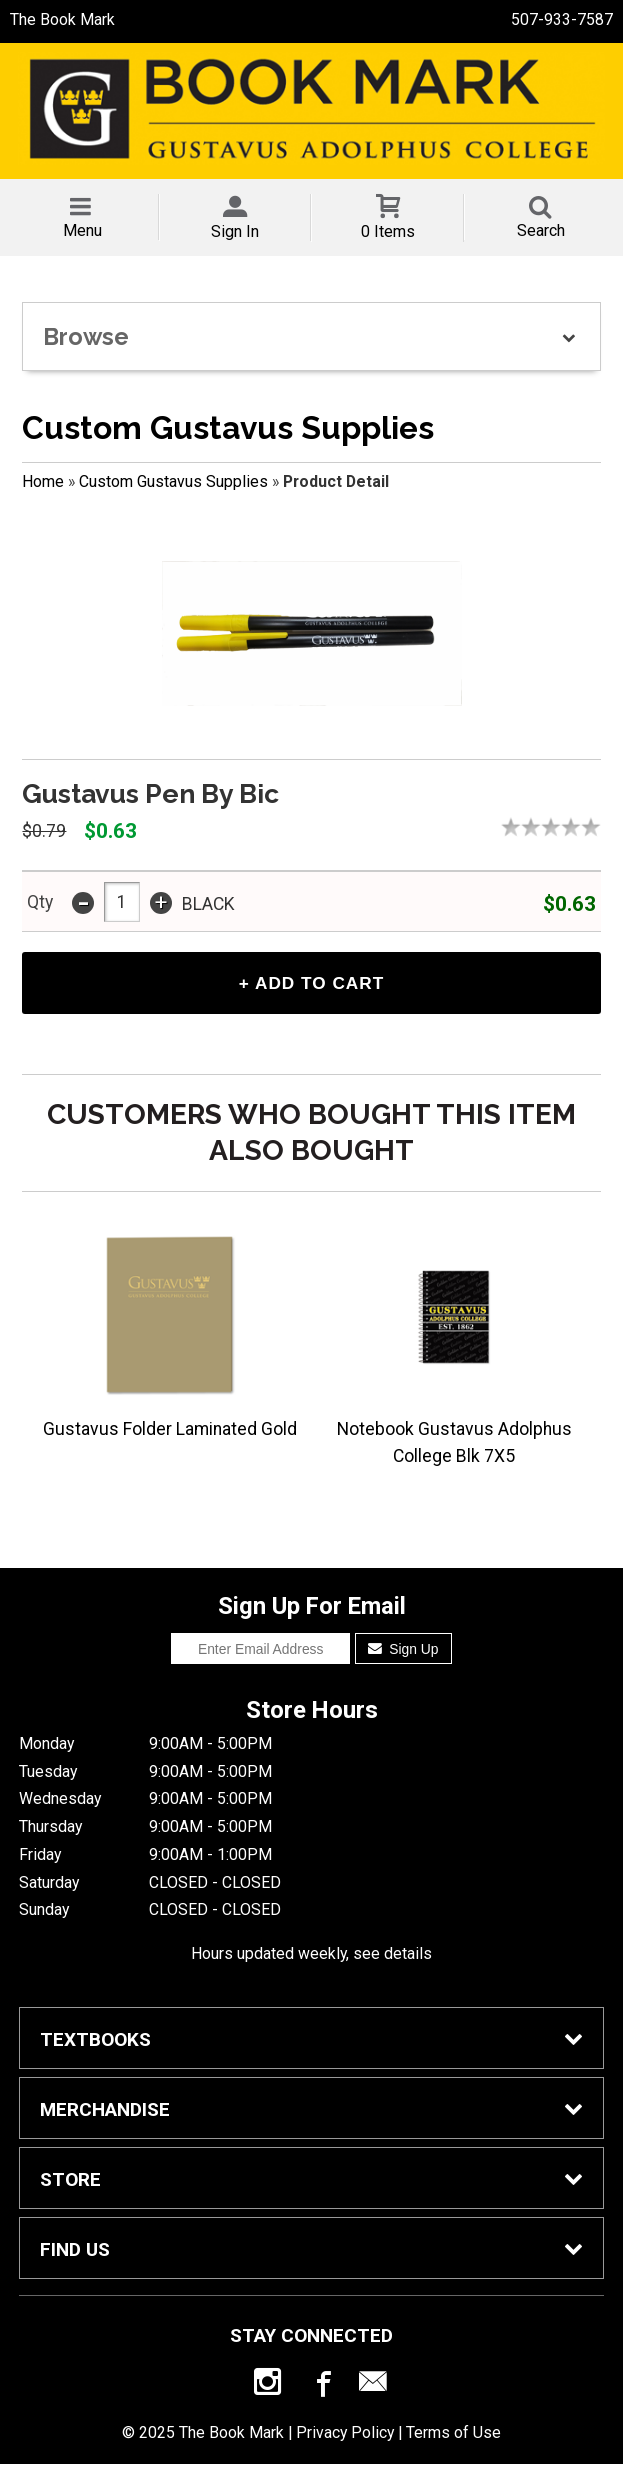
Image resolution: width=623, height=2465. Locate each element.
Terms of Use (453, 2434)
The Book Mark (62, 19)
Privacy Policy (345, 2434)
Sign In (235, 231)
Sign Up (403, 1651)
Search (541, 230)
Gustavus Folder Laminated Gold (170, 1431)
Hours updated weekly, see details (311, 1954)
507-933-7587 (562, 19)
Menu (82, 230)
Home (43, 481)
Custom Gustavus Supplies (173, 481)
